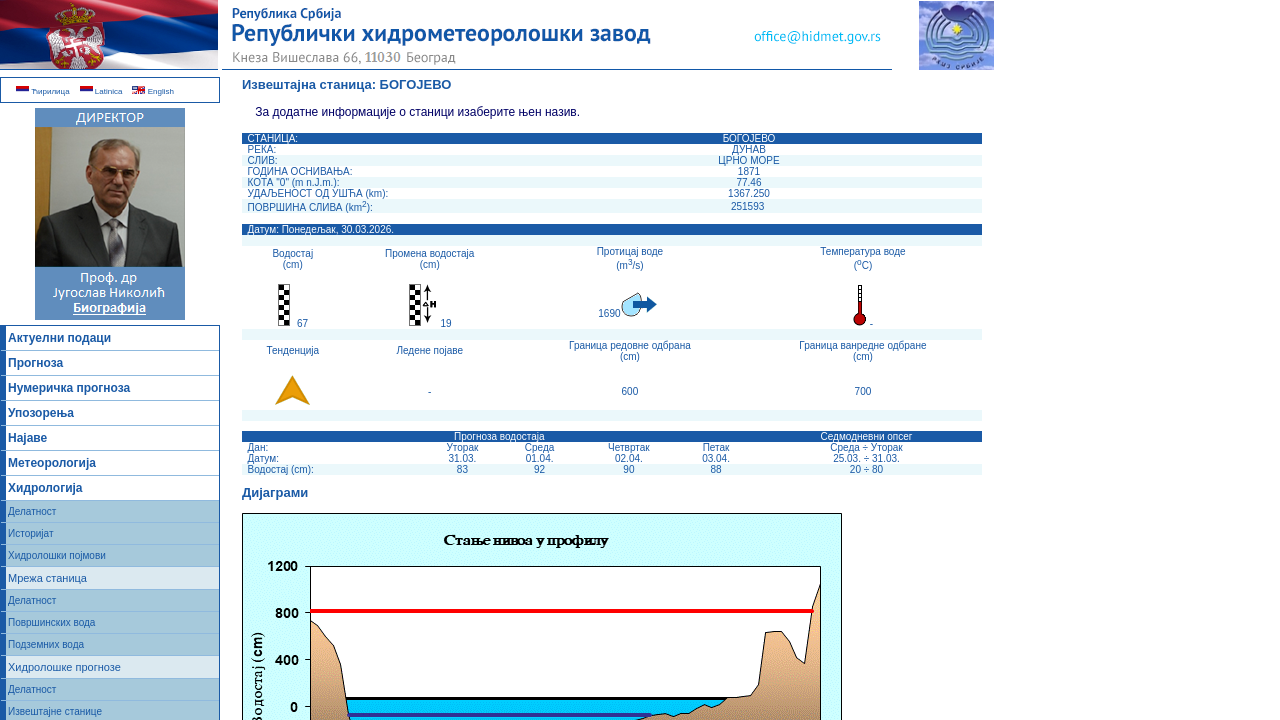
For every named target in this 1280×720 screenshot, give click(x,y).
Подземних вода (46, 644)
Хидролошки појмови (57, 555)
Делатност (32, 511)
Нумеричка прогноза (69, 388)
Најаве (27, 438)
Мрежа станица (47, 578)
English (152, 91)
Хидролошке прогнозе (64, 667)
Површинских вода (51, 622)
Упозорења (41, 413)
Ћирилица (43, 91)
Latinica (101, 91)
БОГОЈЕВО (416, 84)
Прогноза (35, 363)
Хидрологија (45, 488)
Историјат (31, 533)
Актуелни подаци (59, 338)
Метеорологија (52, 463)
